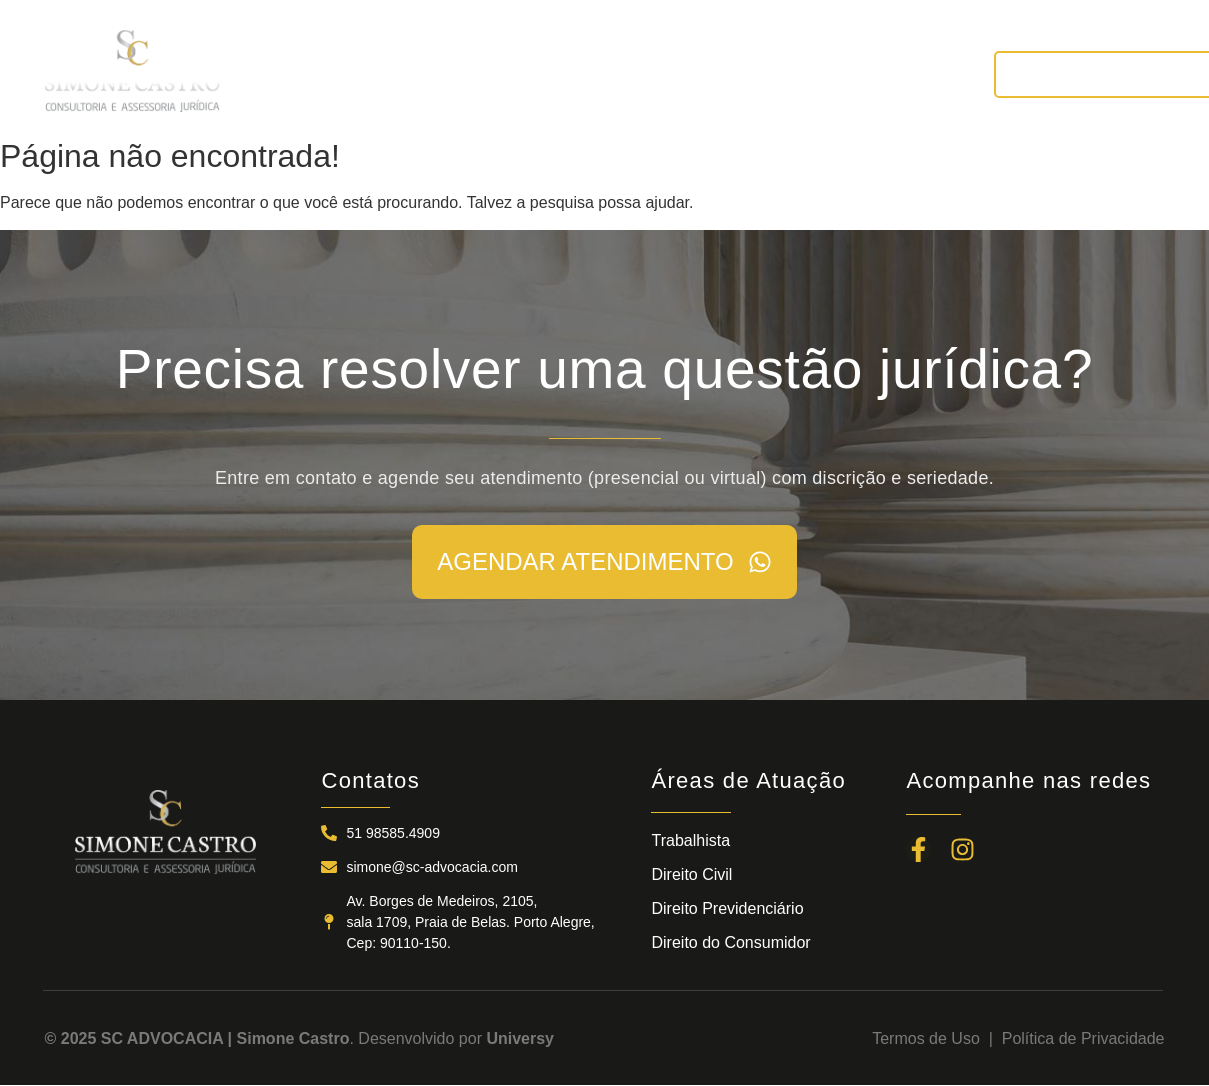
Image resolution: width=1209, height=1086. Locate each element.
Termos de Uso (930, 1038)
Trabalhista (690, 840)
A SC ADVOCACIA (421, 73)
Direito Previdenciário (727, 908)
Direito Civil (691, 874)
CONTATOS (903, 73)
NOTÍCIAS (779, 73)
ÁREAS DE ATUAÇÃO (615, 73)
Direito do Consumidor (730, 942)
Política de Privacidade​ (1083, 1038)
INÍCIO (286, 73)
